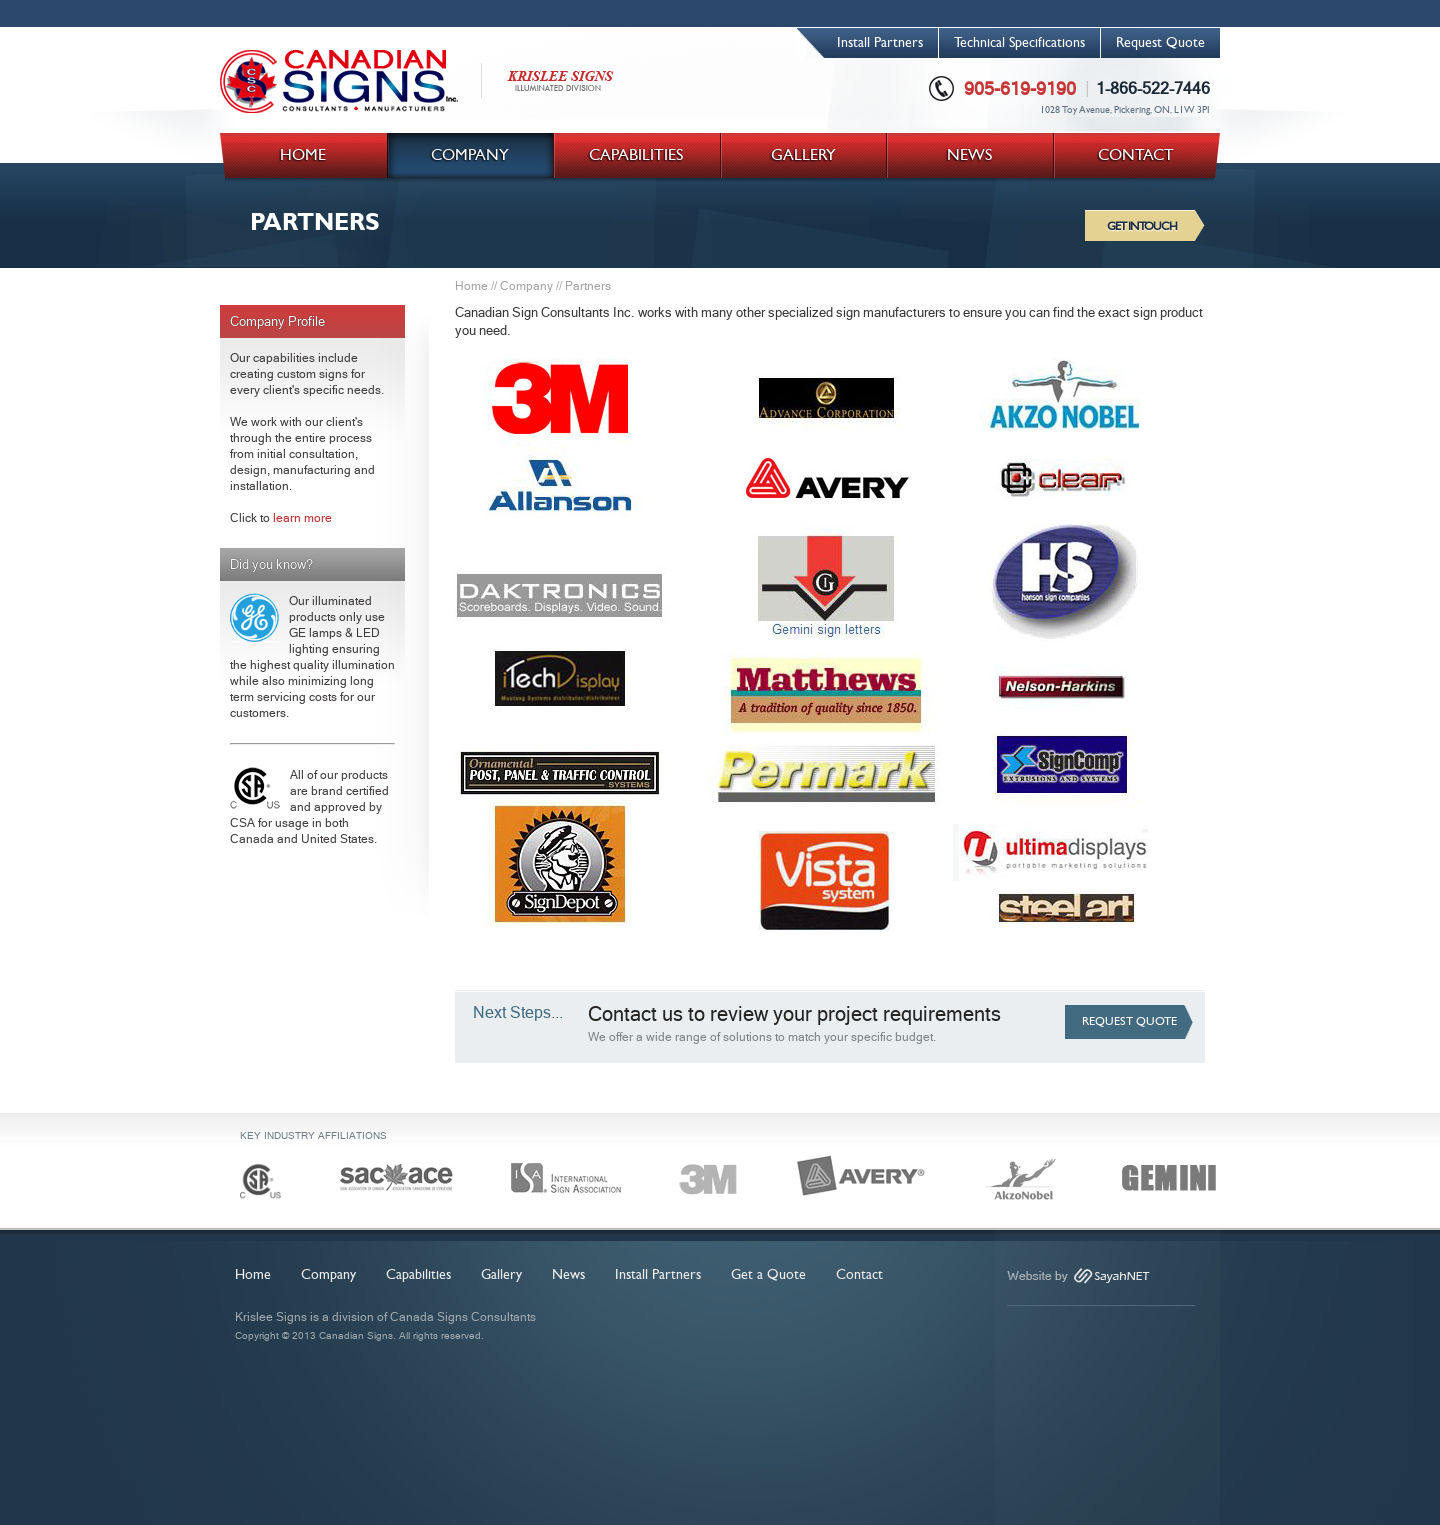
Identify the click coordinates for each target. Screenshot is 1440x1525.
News (568, 1274)
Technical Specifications (1019, 42)
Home (471, 286)
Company (526, 286)
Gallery (501, 1274)
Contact (859, 1274)
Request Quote (1160, 42)
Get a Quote (768, 1274)
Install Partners (880, 42)
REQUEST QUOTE (1129, 1021)
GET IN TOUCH (1142, 226)
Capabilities (418, 1274)
